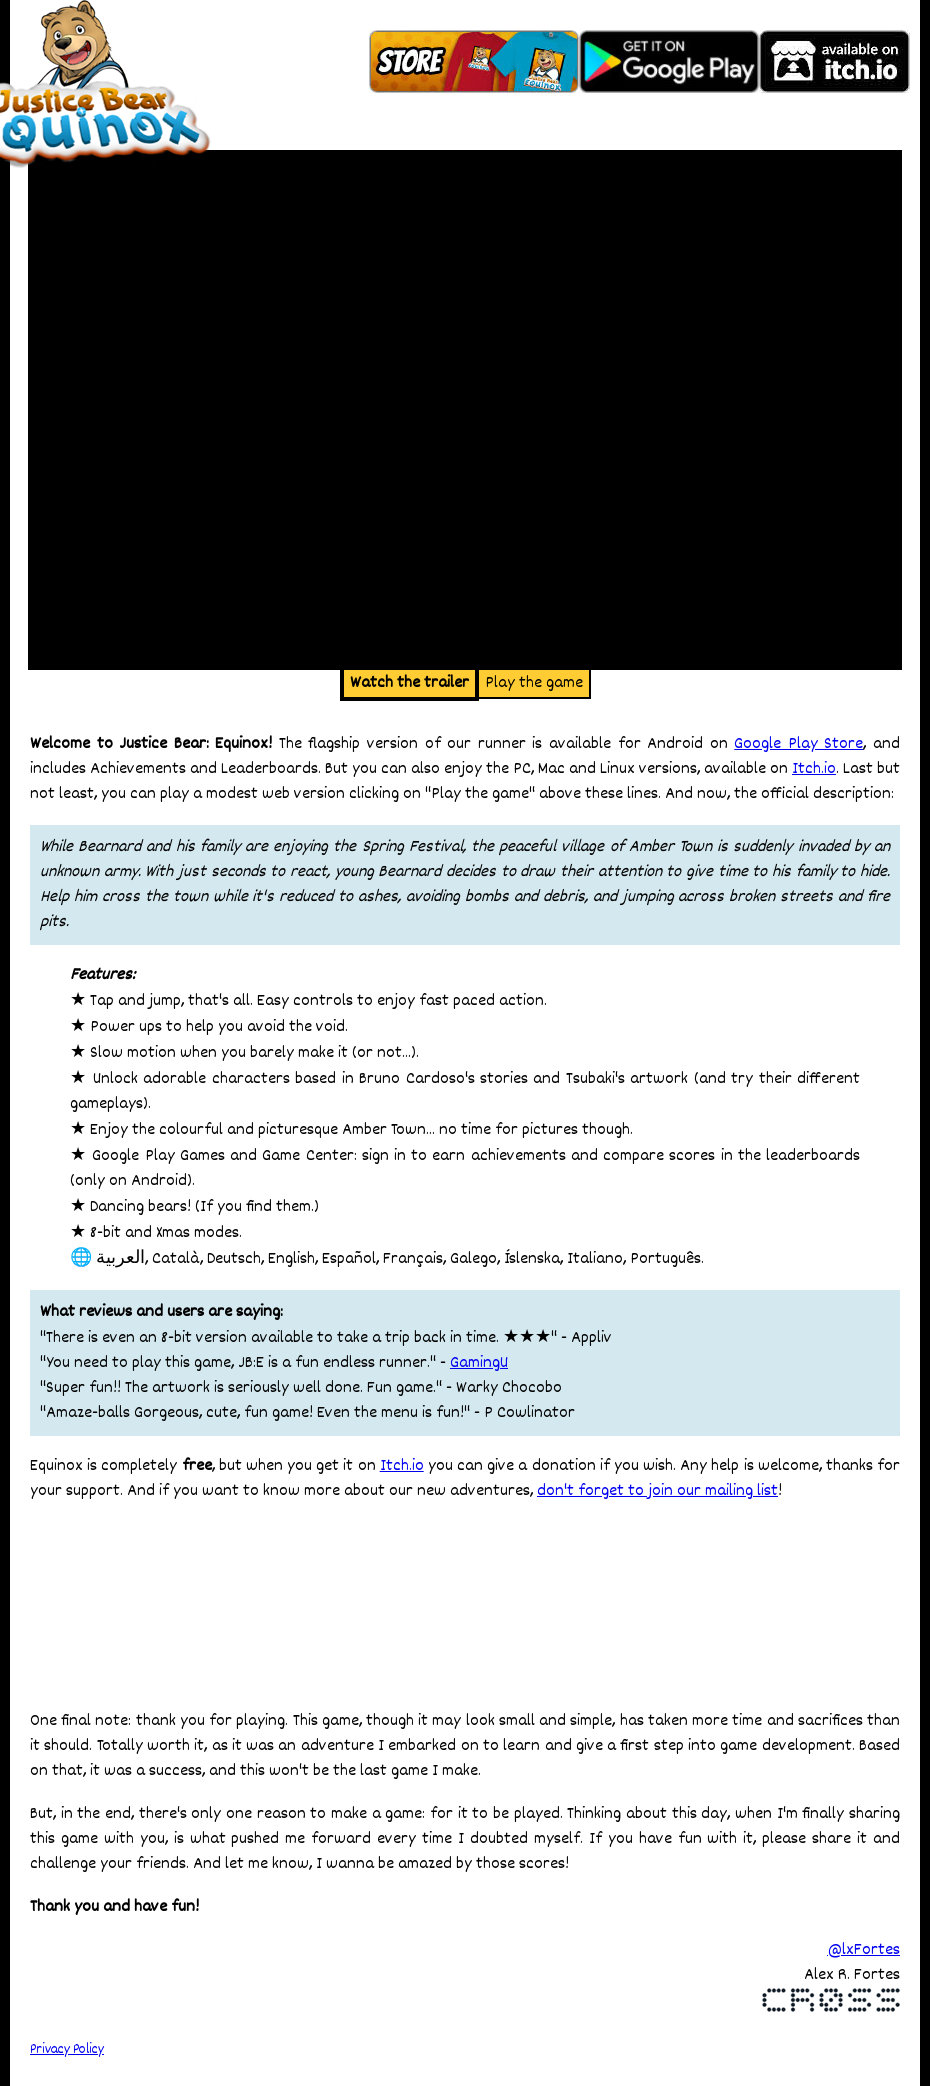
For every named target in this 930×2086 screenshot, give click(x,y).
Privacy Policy (67, 2050)
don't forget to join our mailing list (657, 1491)
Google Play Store (798, 744)
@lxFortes (863, 1950)
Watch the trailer (409, 683)
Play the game (534, 683)
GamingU (479, 1363)
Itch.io (814, 769)
